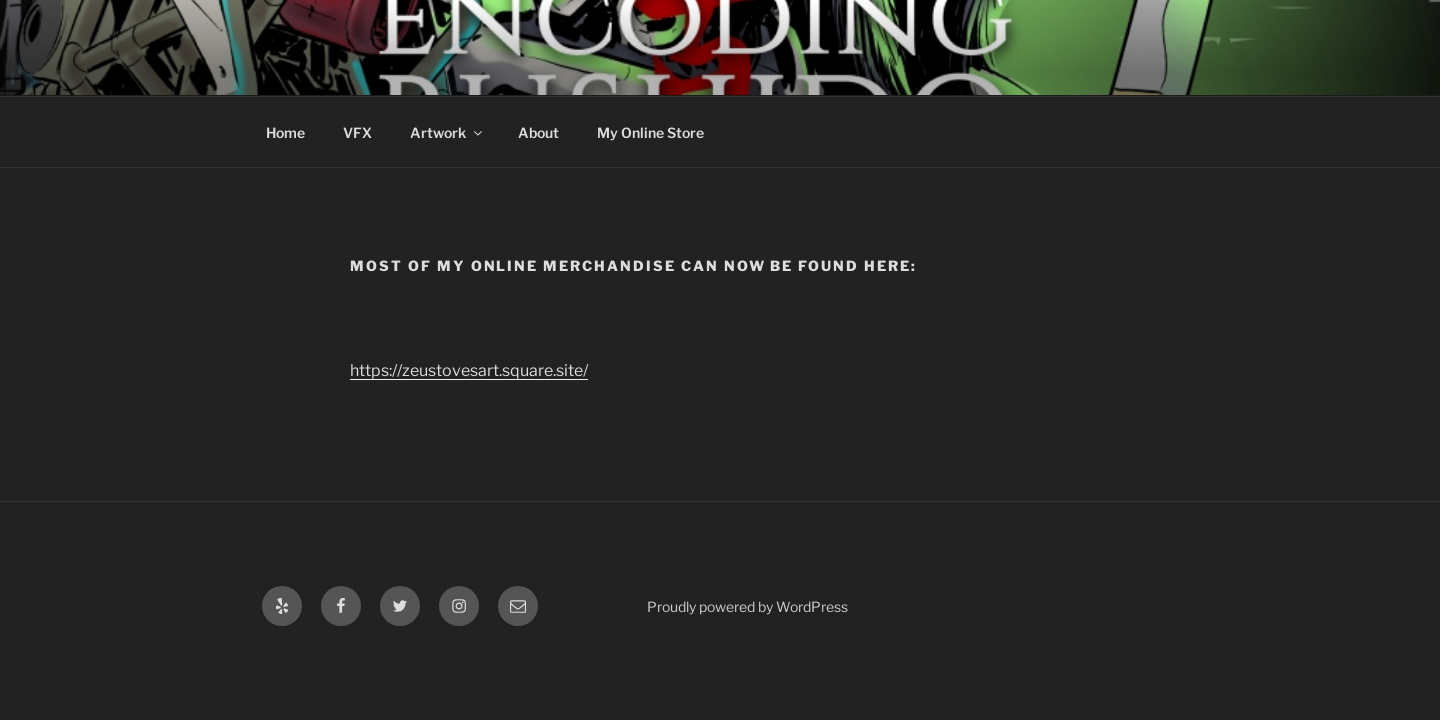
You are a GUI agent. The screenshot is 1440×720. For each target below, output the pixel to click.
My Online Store (650, 132)
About (538, 132)
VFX (357, 132)
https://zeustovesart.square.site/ (469, 370)
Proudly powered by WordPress (747, 606)
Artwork (447, 132)
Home (285, 132)
